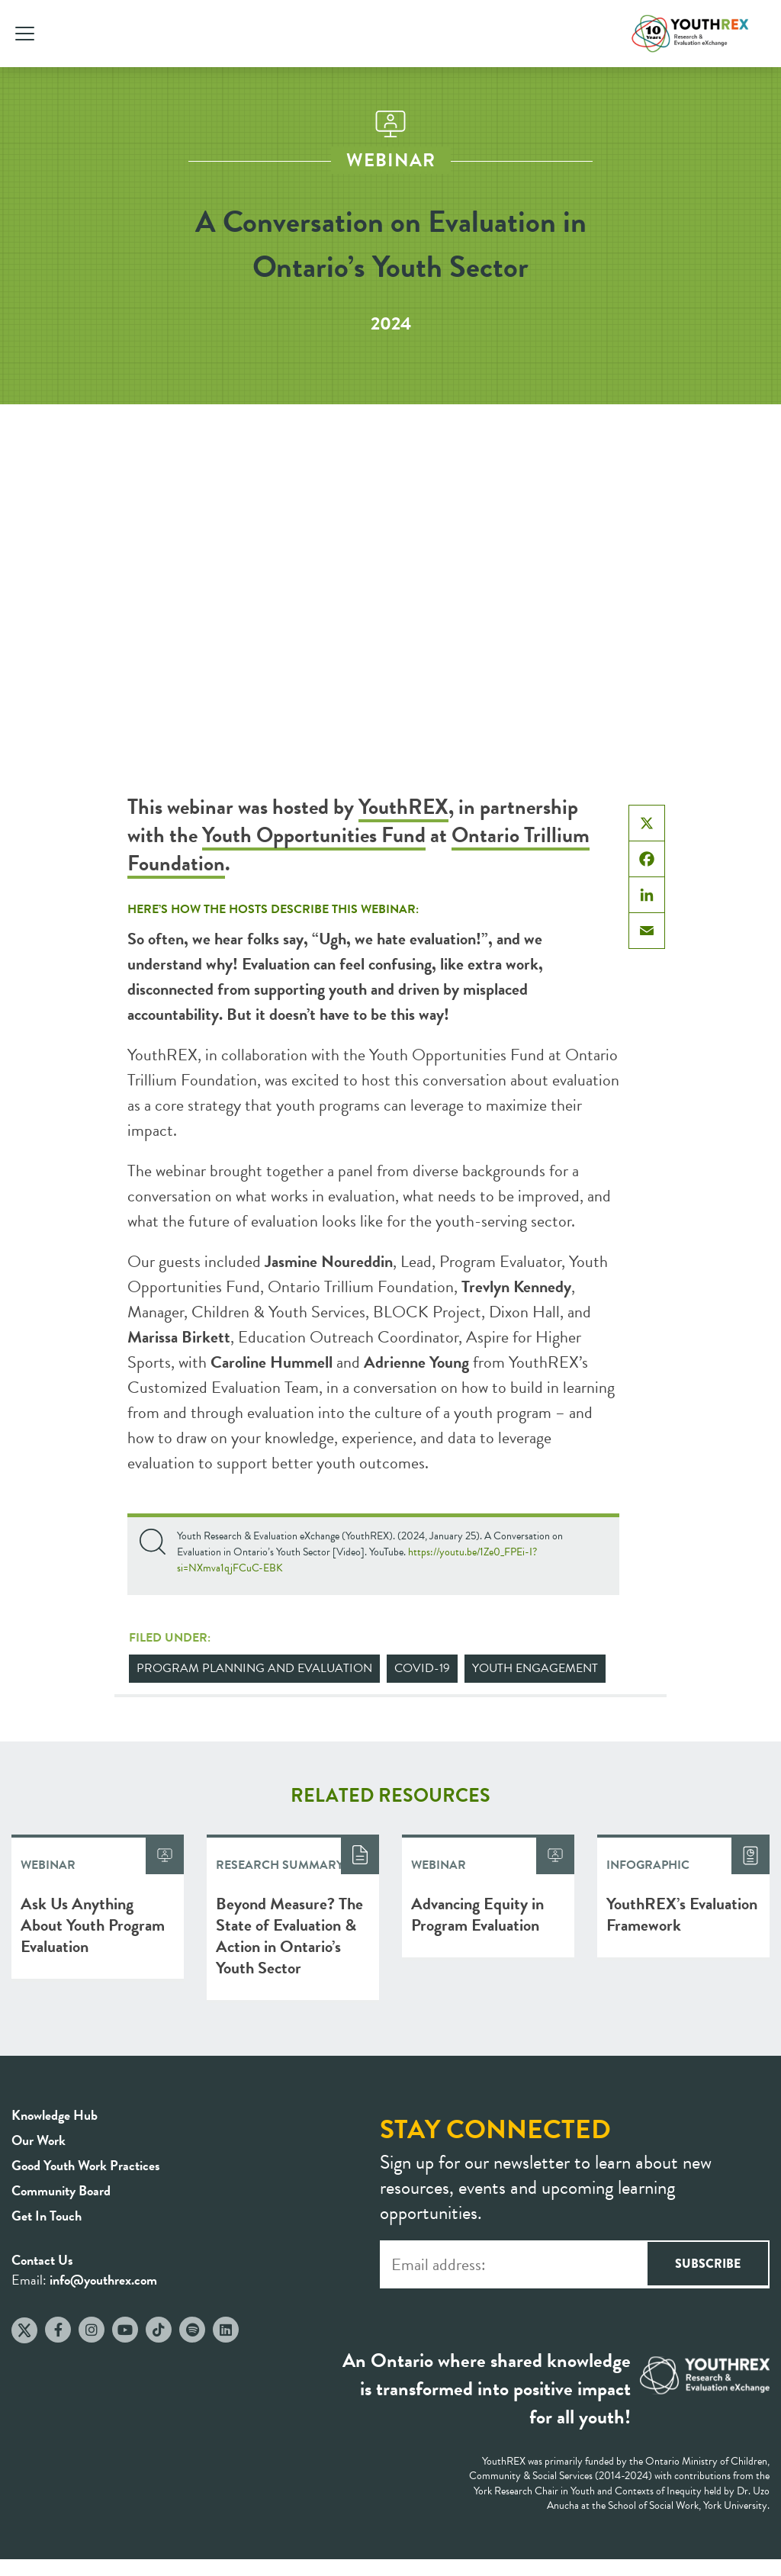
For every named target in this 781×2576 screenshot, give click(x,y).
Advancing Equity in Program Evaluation (477, 1914)
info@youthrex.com (103, 2279)
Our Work (38, 2140)
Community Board (61, 2190)
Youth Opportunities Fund (314, 835)
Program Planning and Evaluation (254, 1668)
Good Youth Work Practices (85, 2165)
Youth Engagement (535, 1668)
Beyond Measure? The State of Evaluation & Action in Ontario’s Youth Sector (289, 1935)
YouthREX (403, 806)
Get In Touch (46, 2215)
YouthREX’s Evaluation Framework (681, 1914)
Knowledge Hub (54, 2115)
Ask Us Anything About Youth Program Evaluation (93, 1925)
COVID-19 (422, 1668)
